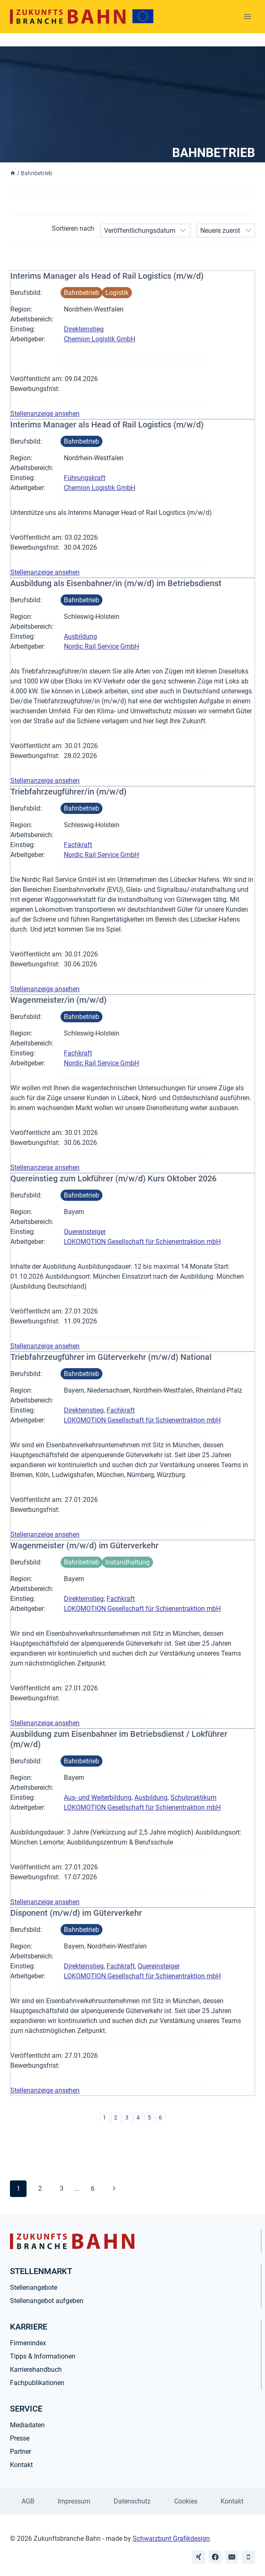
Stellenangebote (33, 2287)
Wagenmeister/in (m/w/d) (58, 1000)
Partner (20, 2451)
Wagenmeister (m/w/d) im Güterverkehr (84, 1545)
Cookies (185, 2501)
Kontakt (21, 2465)
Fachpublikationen (37, 2383)
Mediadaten (27, 2425)
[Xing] (198, 2557)
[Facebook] (215, 2557)
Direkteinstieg (84, 329)
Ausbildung (80, 636)
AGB (28, 2501)
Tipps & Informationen (42, 2356)
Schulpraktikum (193, 1797)
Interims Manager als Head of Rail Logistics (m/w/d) (107, 276)
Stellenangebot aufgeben (46, 2301)
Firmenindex (28, 2343)
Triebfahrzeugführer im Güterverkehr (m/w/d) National (111, 1357)
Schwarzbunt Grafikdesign (171, 2538)
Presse (19, 2438)
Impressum (74, 2501)
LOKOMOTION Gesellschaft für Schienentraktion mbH (142, 1242)
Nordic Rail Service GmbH (101, 646)
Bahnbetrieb (81, 293)
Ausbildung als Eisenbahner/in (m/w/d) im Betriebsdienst (115, 583)
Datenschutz (132, 2501)
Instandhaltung (127, 1562)
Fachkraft (78, 845)
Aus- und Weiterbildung (97, 1797)
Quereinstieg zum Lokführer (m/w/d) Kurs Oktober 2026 (113, 1178)
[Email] (231, 2557)
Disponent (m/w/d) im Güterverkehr (76, 1913)
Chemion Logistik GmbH (99, 339)
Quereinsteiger (85, 1232)
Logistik (117, 293)
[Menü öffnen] (247, 16)
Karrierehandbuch (36, 2369)
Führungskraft (84, 478)
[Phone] (248, 2557)
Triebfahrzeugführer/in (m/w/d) (68, 792)
